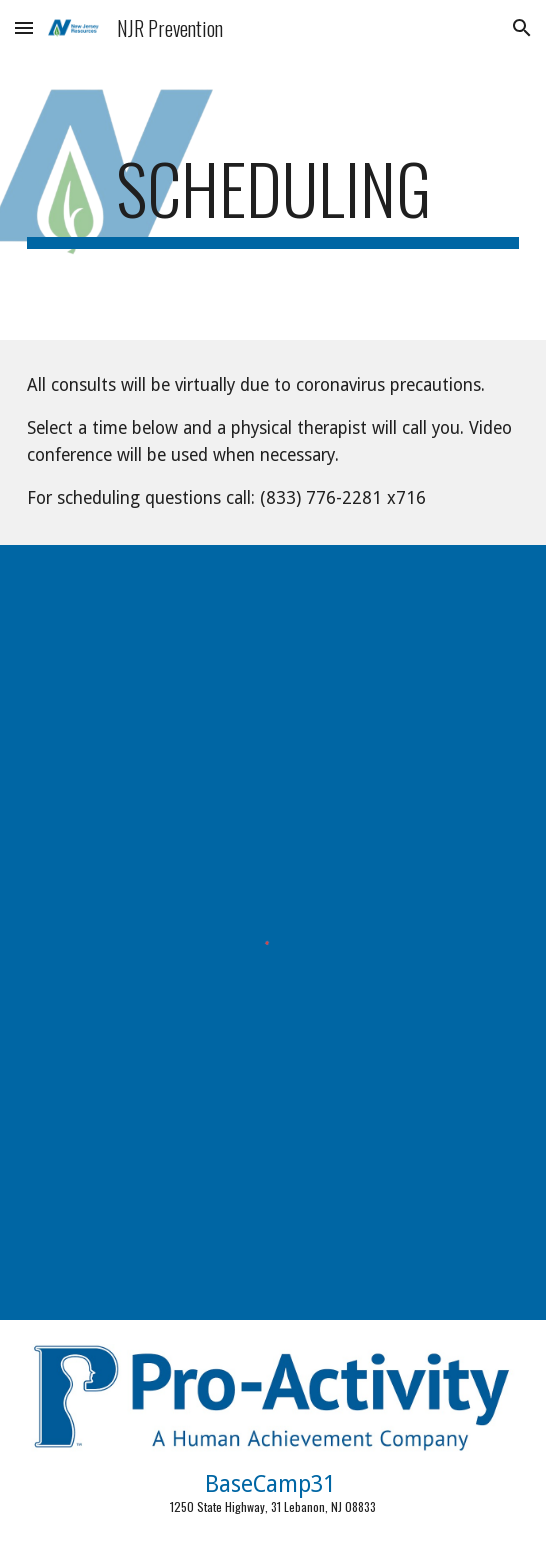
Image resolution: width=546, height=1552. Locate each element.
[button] (24, 27)
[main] (272, 198)
